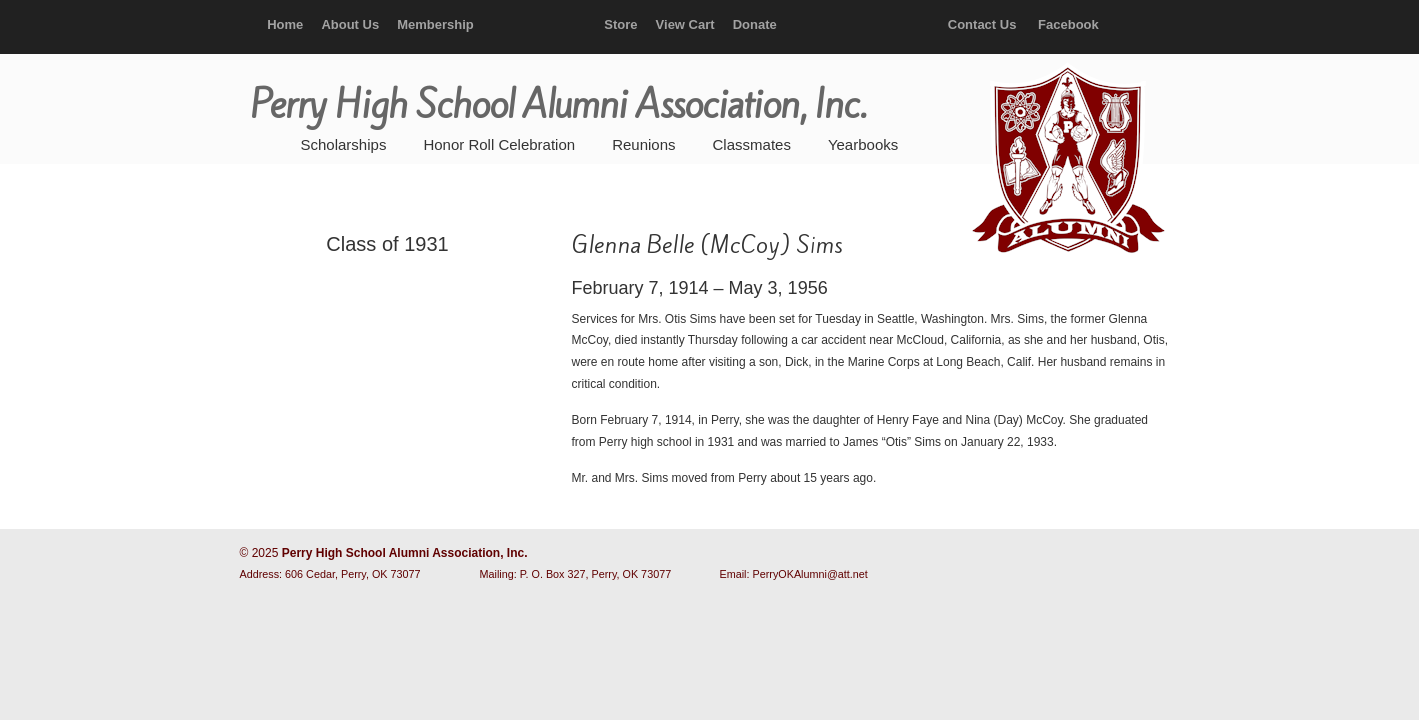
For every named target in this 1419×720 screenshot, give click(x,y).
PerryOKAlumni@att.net (810, 574)
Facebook (1068, 24)
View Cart (685, 24)
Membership (435, 24)
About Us (350, 24)
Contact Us (982, 24)
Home (285, 24)
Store (620, 24)
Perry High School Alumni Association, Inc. (1066, 160)
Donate (755, 24)
